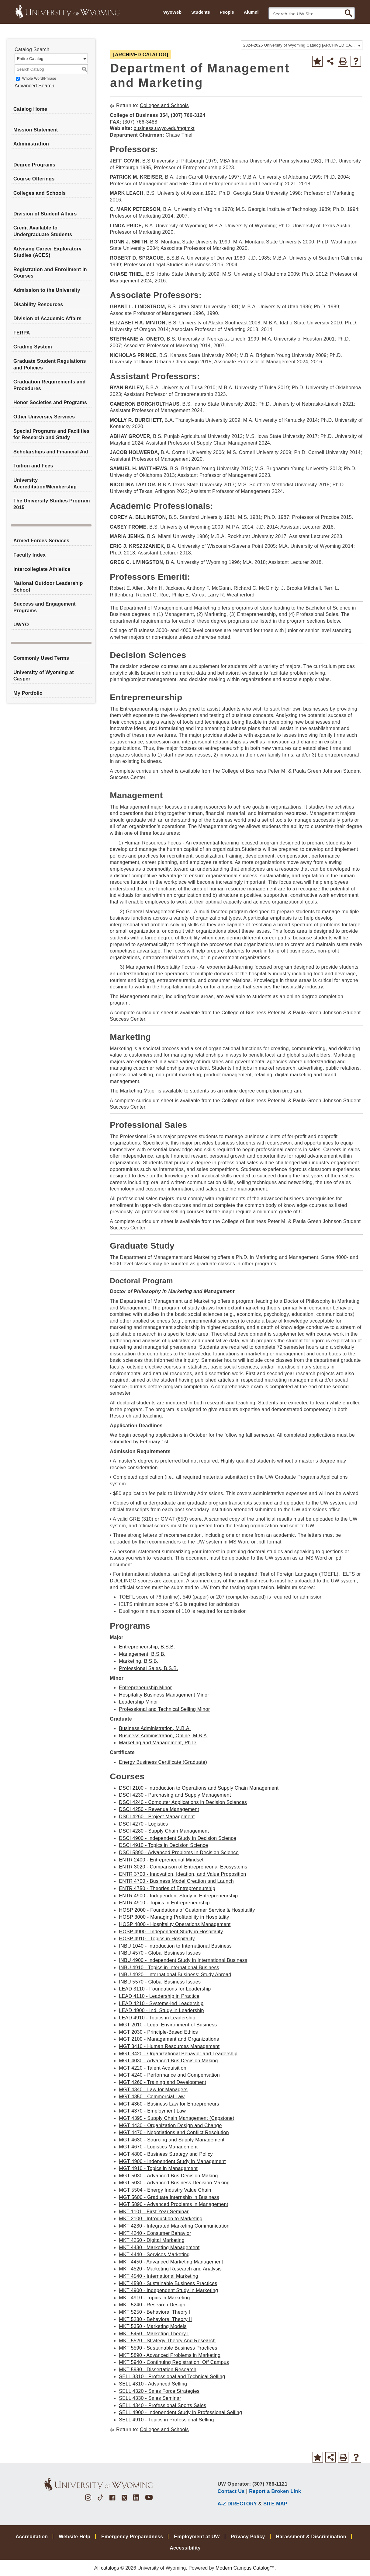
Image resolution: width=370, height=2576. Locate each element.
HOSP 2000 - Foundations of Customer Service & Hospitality (187, 1910)
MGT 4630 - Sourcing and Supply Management (171, 2139)
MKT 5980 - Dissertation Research (157, 2369)
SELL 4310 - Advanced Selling (153, 2383)
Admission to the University (46, 290)
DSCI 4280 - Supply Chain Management (164, 1830)
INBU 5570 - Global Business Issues (160, 1981)
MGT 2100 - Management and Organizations (169, 2039)
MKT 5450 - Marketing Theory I (154, 2333)
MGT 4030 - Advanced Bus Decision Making (168, 2060)
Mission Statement (35, 129)
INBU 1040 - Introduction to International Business (175, 1946)
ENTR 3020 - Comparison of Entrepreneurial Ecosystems (183, 1866)
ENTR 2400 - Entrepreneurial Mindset (161, 1859)
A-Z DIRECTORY (237, 2503)
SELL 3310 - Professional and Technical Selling (172, 2376)
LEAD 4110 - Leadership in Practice (159, 1996)
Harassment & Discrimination (311, 2536)
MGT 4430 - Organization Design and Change (170, 2125)
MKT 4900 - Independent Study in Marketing (168, 2290)
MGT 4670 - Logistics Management (158, 2146)
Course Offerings (34, 178)
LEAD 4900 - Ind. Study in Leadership (161, 2010)
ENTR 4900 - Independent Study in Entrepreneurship (178, 1895)
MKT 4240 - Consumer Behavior (155, 2233)
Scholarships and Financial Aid (50, 451)
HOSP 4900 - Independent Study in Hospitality (171, 1931)
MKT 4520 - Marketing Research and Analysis (170, 2268)
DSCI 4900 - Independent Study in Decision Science (177, 1838)
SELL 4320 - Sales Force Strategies (159, 2391)
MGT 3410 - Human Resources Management (169, 2046)
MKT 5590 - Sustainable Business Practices (168, 2348)
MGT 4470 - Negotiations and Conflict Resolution (174, 2132)
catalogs (110, 2568)
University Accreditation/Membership (45, 483)
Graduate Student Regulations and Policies (49, 364)
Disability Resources (38, 304)
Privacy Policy (248, 2536)
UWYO (21, 624)
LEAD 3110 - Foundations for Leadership (165, 1988)
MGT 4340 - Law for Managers (153, 2089)
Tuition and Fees (33, 465)
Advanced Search (34, 85)
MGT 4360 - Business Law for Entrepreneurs (169, 2103)
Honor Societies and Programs (50, 402)
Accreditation (32, 2536)
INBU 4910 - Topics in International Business (169, 1967)
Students (200, 12)
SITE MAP (275, 2503)
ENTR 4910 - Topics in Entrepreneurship (164, 1902)
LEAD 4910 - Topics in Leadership (157, 2017)
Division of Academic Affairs (47, 318)
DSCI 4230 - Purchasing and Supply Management (175, 1795)
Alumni (251, 12)
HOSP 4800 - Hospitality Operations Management (174, 1924)
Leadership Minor (138, 1701)
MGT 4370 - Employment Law (152, 2110)
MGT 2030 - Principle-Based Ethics (158, 2032)
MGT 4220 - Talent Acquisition (152, 2068)
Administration (31, 143)
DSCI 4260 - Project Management (157, 1816)
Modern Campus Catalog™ (245, 2568)
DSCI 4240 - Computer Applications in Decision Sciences (183, 1802)
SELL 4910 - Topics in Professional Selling (166, 2419)
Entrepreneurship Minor (145, 1687)
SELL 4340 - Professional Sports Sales (162, 2405)
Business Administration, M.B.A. (155, 1728)
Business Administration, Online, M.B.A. (163, 1735)
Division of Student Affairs (45, 213)
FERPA (21, 332)
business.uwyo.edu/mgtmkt (164, 128)
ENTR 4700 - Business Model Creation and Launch (176, 1881)
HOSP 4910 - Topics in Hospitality (157, 1938)
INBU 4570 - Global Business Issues (160, 1953)
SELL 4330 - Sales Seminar (150, 2398)
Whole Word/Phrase (39, 78)
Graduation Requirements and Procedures (49, 385)
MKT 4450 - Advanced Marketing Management (171, 2261)
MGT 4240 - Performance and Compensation (169, 2075)
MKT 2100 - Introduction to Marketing (160, 2218)
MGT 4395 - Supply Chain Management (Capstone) (176, 2118)
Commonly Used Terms (41, 658)
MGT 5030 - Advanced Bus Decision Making (168, 2175)
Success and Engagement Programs (44, 607)
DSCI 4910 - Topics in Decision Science (163, 1845)
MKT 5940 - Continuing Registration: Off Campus (174, 2362)
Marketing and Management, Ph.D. (158, 1742)
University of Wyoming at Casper (43, 676)
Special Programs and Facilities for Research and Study (51, 434)
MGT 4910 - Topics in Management (158, 2168)
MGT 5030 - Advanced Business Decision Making (174, 2182)
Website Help (74, 2536)
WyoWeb (172, 12)
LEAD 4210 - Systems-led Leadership (161, 2003)
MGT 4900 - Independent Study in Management (172, 2161)
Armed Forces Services (41, 540)
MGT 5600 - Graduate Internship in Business (169, 2197)
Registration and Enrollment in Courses (50, 273)
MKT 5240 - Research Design (152, 2304)
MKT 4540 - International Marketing (158, 2276)
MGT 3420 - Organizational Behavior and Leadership (178, 2053)
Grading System (32, 346)
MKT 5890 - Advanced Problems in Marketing (169, 2355)
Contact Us (231, 2491)
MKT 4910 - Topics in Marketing (154, 2297)
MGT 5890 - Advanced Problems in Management (173, 2204)
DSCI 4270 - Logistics (143, 1823)
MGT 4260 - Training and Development (162, 2082)
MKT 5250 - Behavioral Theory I (154, 2312)
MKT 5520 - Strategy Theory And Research (167, 2340)
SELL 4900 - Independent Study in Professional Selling (180, 2412)
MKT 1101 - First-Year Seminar (153, 2211)
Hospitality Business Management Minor (164, 1694)
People (227, 12)
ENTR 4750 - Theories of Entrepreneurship (167, 1888)
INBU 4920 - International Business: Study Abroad (175, 1974)
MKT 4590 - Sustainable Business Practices (168, 2283)
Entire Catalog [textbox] (30, 58)
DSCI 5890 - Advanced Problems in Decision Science (179, 1852)
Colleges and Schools (39, 193)
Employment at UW (197, 2536)
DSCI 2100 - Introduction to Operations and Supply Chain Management (198, 1788)
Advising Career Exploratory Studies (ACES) (47, 252)
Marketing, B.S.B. (138, 1661)
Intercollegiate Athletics (41, 569)
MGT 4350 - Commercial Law (152, 2096)
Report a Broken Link (275, 2491)
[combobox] (301, 45)
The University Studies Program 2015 (51, 504)
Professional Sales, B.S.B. (148, 1668)
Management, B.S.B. (142, 1654)
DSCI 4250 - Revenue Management (159, 1809)
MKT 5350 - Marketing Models (152, 2326)
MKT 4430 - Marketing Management (159, 2247)
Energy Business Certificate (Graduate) (163, 1762)
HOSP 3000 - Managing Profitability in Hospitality (174, 1917)
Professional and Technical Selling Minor (164, 1709)
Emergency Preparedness (132, 2536)
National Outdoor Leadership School (48, 586)
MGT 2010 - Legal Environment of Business (168, 2024)
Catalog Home (30, 109)
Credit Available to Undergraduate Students (42, 231)
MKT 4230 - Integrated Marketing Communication (174, 2225)
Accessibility (185, 2547)
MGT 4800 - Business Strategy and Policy (166, 2154)
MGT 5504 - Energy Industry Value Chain (165, 2190)
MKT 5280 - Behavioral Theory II (155, 2319)
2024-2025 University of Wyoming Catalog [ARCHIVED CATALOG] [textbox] (299, 45)
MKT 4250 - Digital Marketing (151, 2240)
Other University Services (44, 416)
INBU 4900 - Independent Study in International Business (183, 1960)
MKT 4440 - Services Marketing (154, 2254)
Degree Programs (34, 164)
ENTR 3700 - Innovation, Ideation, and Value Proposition (182, 1874)
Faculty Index (29, 554)
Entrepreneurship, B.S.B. (147, 1646)
